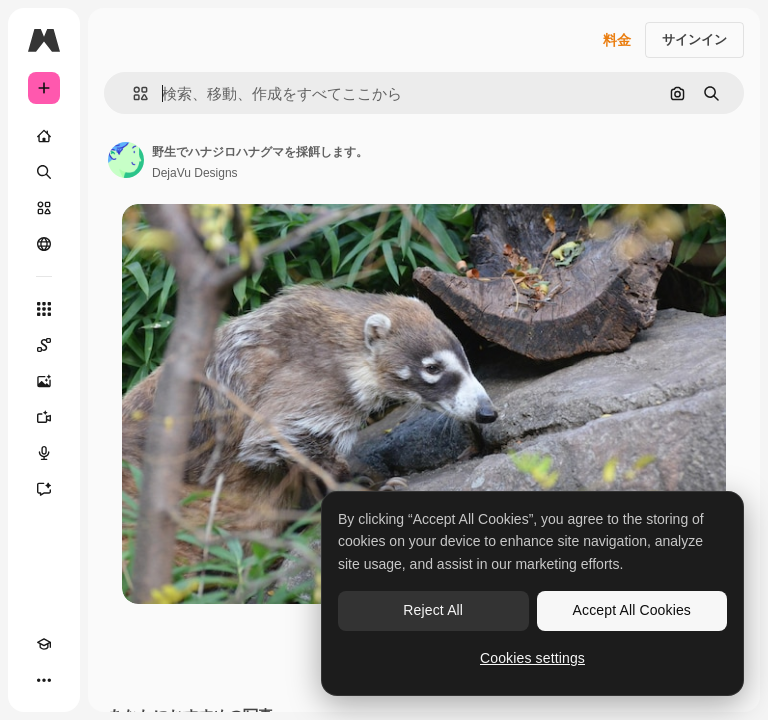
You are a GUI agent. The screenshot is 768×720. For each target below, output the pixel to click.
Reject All (433, 610)
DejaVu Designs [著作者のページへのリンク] (195, 173)
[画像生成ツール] (44, 381)
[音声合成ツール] (44, 453)
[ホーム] (44, 136)
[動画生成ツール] (44, 417)
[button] (132, 93)
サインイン (694, 39)
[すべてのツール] (44, 309)
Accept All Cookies (632, 610)
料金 (617, 40)
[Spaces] (44, 345)
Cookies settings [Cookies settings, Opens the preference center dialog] (532, 658)
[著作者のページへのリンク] (126, 160)
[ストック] (44, 208)
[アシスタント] (44, 489)
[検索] (44, 172)
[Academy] (44, 644)
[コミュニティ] (44, 244)
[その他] (44, 680)
